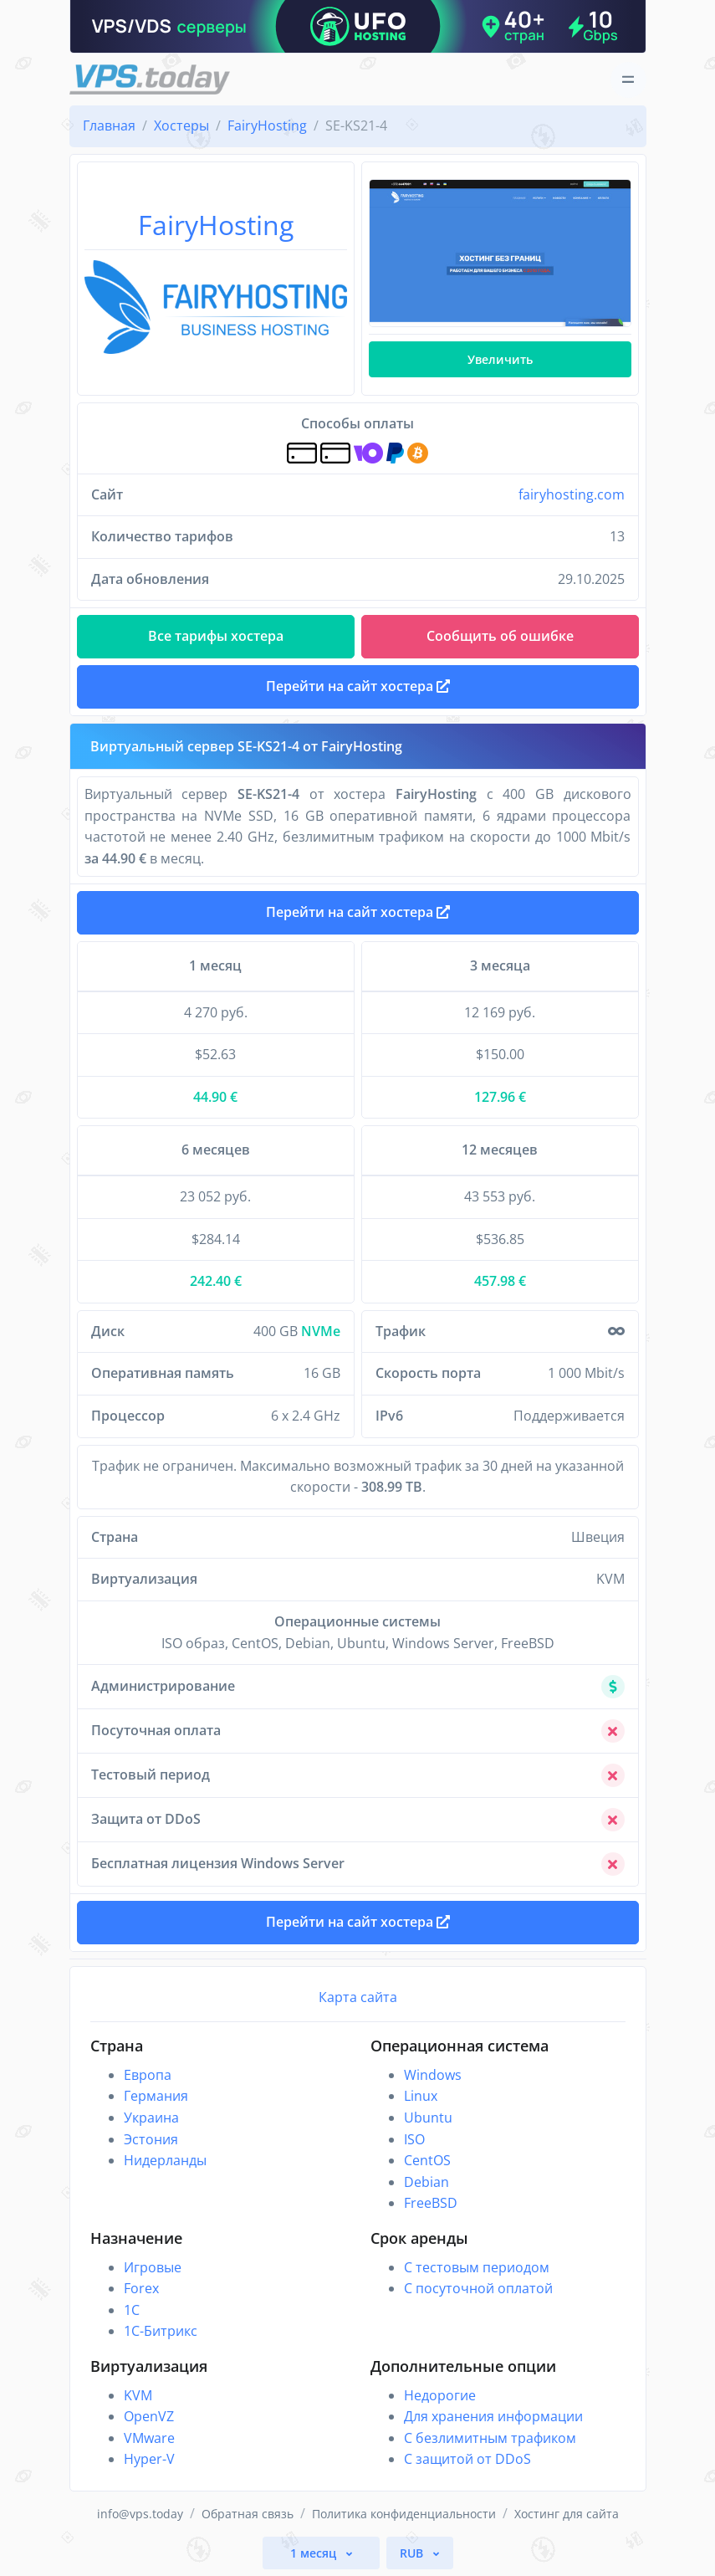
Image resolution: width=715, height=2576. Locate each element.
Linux (420, 2096)
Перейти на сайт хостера (358, 912)
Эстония (151, 2139)
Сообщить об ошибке (500, 636)
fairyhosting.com (571, 494)
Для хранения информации (493, 2416)
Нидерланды (165, 2160)
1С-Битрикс (160, 2331)
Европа (147, 2075)
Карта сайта (358, 1997)
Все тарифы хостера (215, 636)
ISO (414, 2139)
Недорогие (440, 2395)
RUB (413, 2553)
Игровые (152, 2267)
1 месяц (315, 2553)
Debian (426, 2182)
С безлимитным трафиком (490, 2438)
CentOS (427, 2160)
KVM (138, 2395)
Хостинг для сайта (566, 2514)
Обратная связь (248, 2514)
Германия (156, 2096)
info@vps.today (140, 2514)
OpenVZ (149, 2416)
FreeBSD (430, 2203)
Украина (151, 2117)
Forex (141, 2288)
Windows (433, 2075)
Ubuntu (428, 2117)
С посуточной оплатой (478, 2288)
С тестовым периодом (476, 2267)
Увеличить (500, 359)
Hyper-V (149, 2459)
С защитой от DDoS (467, 2459)
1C (132, 2310)
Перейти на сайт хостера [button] (358, 686)
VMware (149, 2438)
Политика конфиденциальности (404, 2514)
